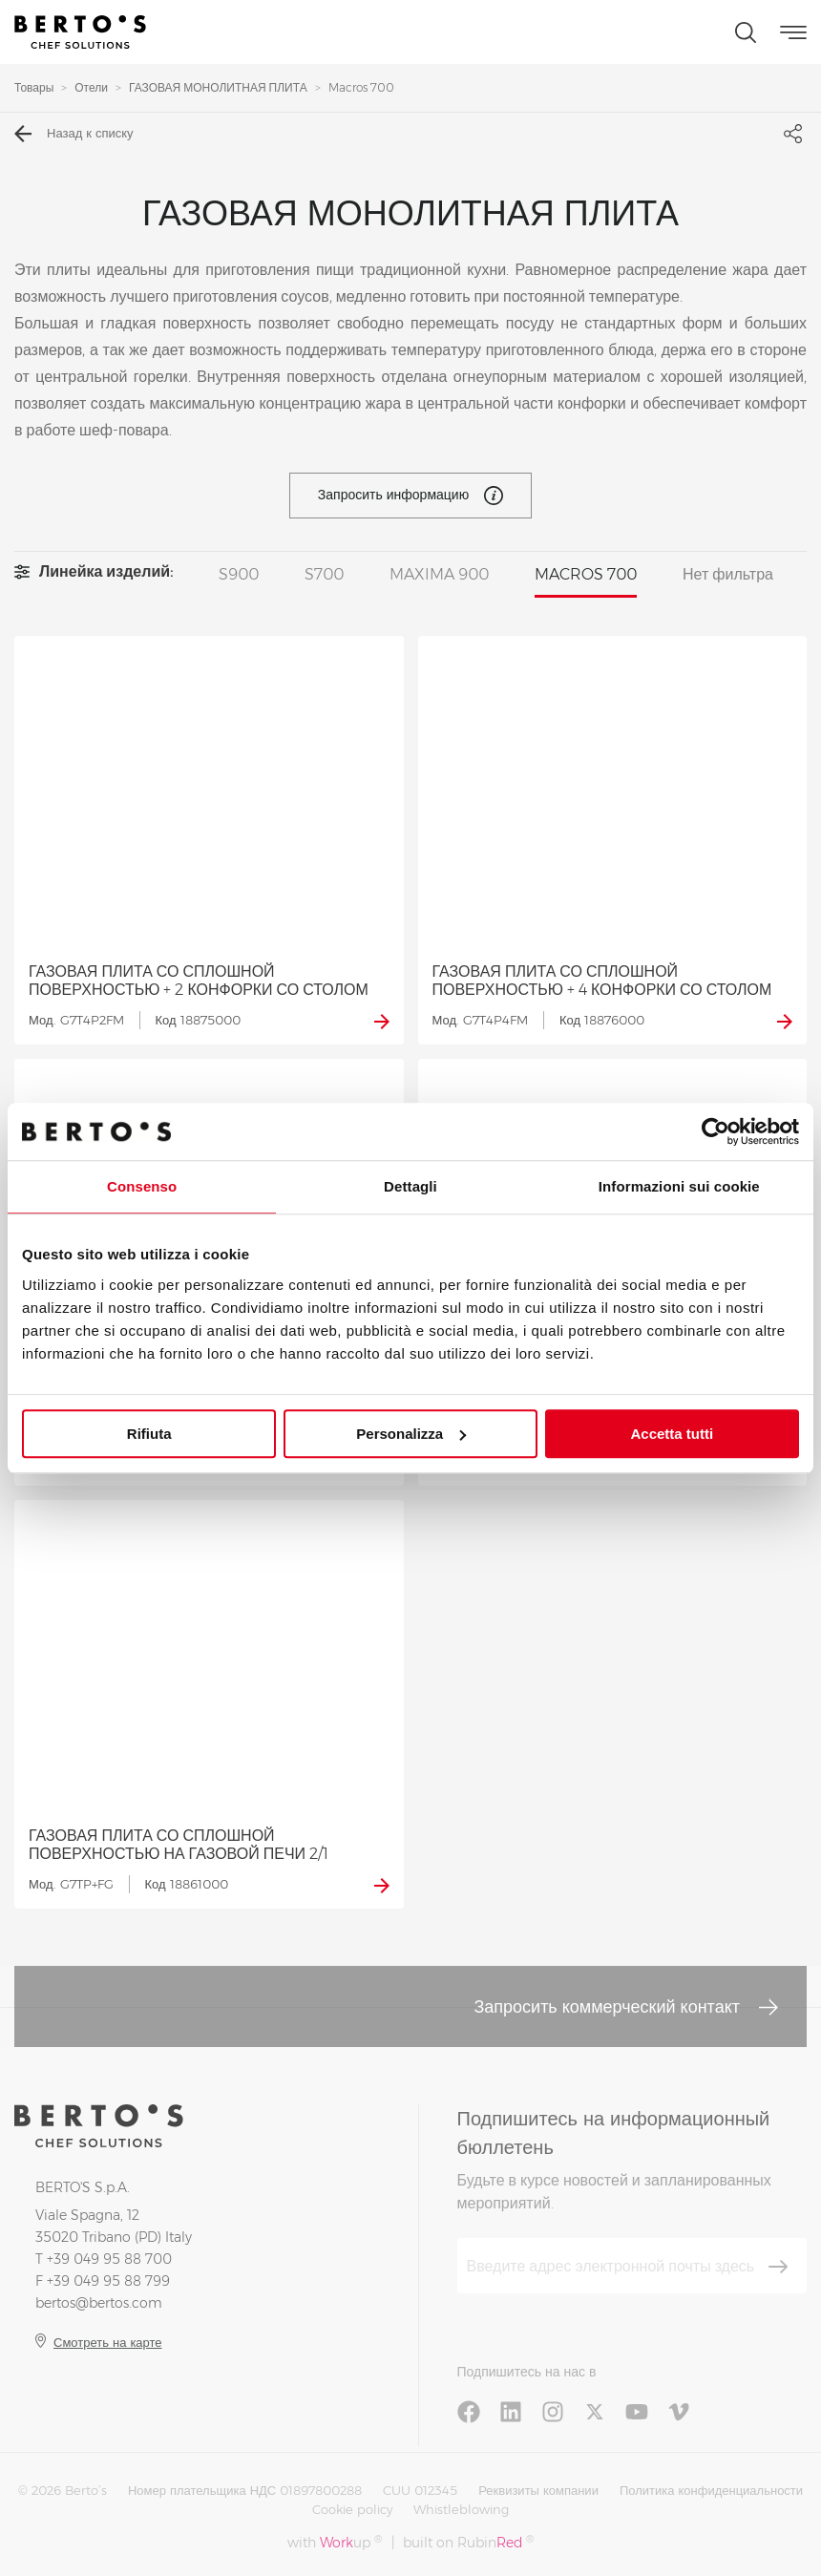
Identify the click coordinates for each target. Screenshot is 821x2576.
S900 (239, 574)
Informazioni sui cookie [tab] (679, 1186)
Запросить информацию (410, 495)
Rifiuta (149, 1433)
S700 (324, 574)
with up (334, 2542)
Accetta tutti (671, 1433)
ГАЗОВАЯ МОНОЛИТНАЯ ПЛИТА (218, 87)
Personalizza (411, 1433)
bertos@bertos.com (98, 2303)
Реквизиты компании (538, 2490)
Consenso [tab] (142, 1186)
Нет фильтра (728, 574)
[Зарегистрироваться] (778, 2266)
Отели (91, 87)
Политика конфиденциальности (711, 2490)
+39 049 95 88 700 (109, 2259)
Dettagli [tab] (410, 1186)
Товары (33, 87)
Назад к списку (74, 133)
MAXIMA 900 (439, 574)
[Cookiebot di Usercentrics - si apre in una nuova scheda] (715, 1131)
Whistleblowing (461, 2509)
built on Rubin (468, 2542)
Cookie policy (352, 2509)
